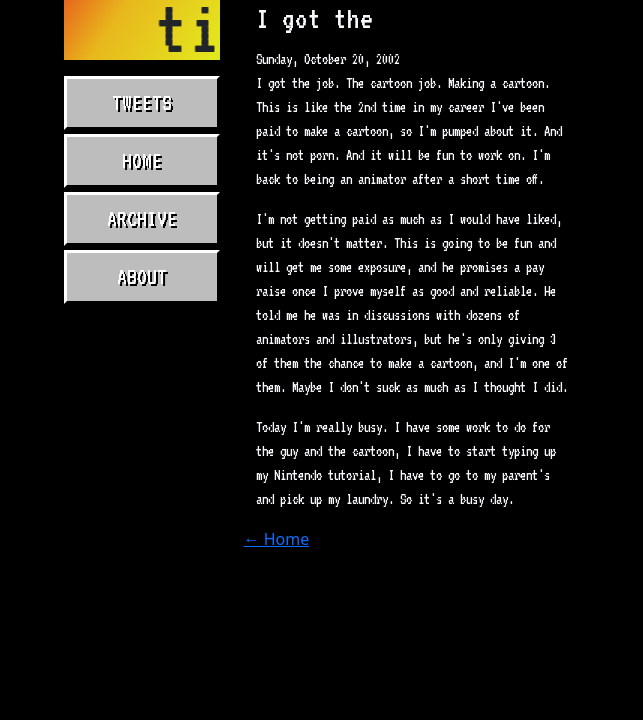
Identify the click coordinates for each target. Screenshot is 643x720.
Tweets (142, 103)
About (142, 277)
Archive (142, 219)
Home (142, 161)
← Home (277, 539)
